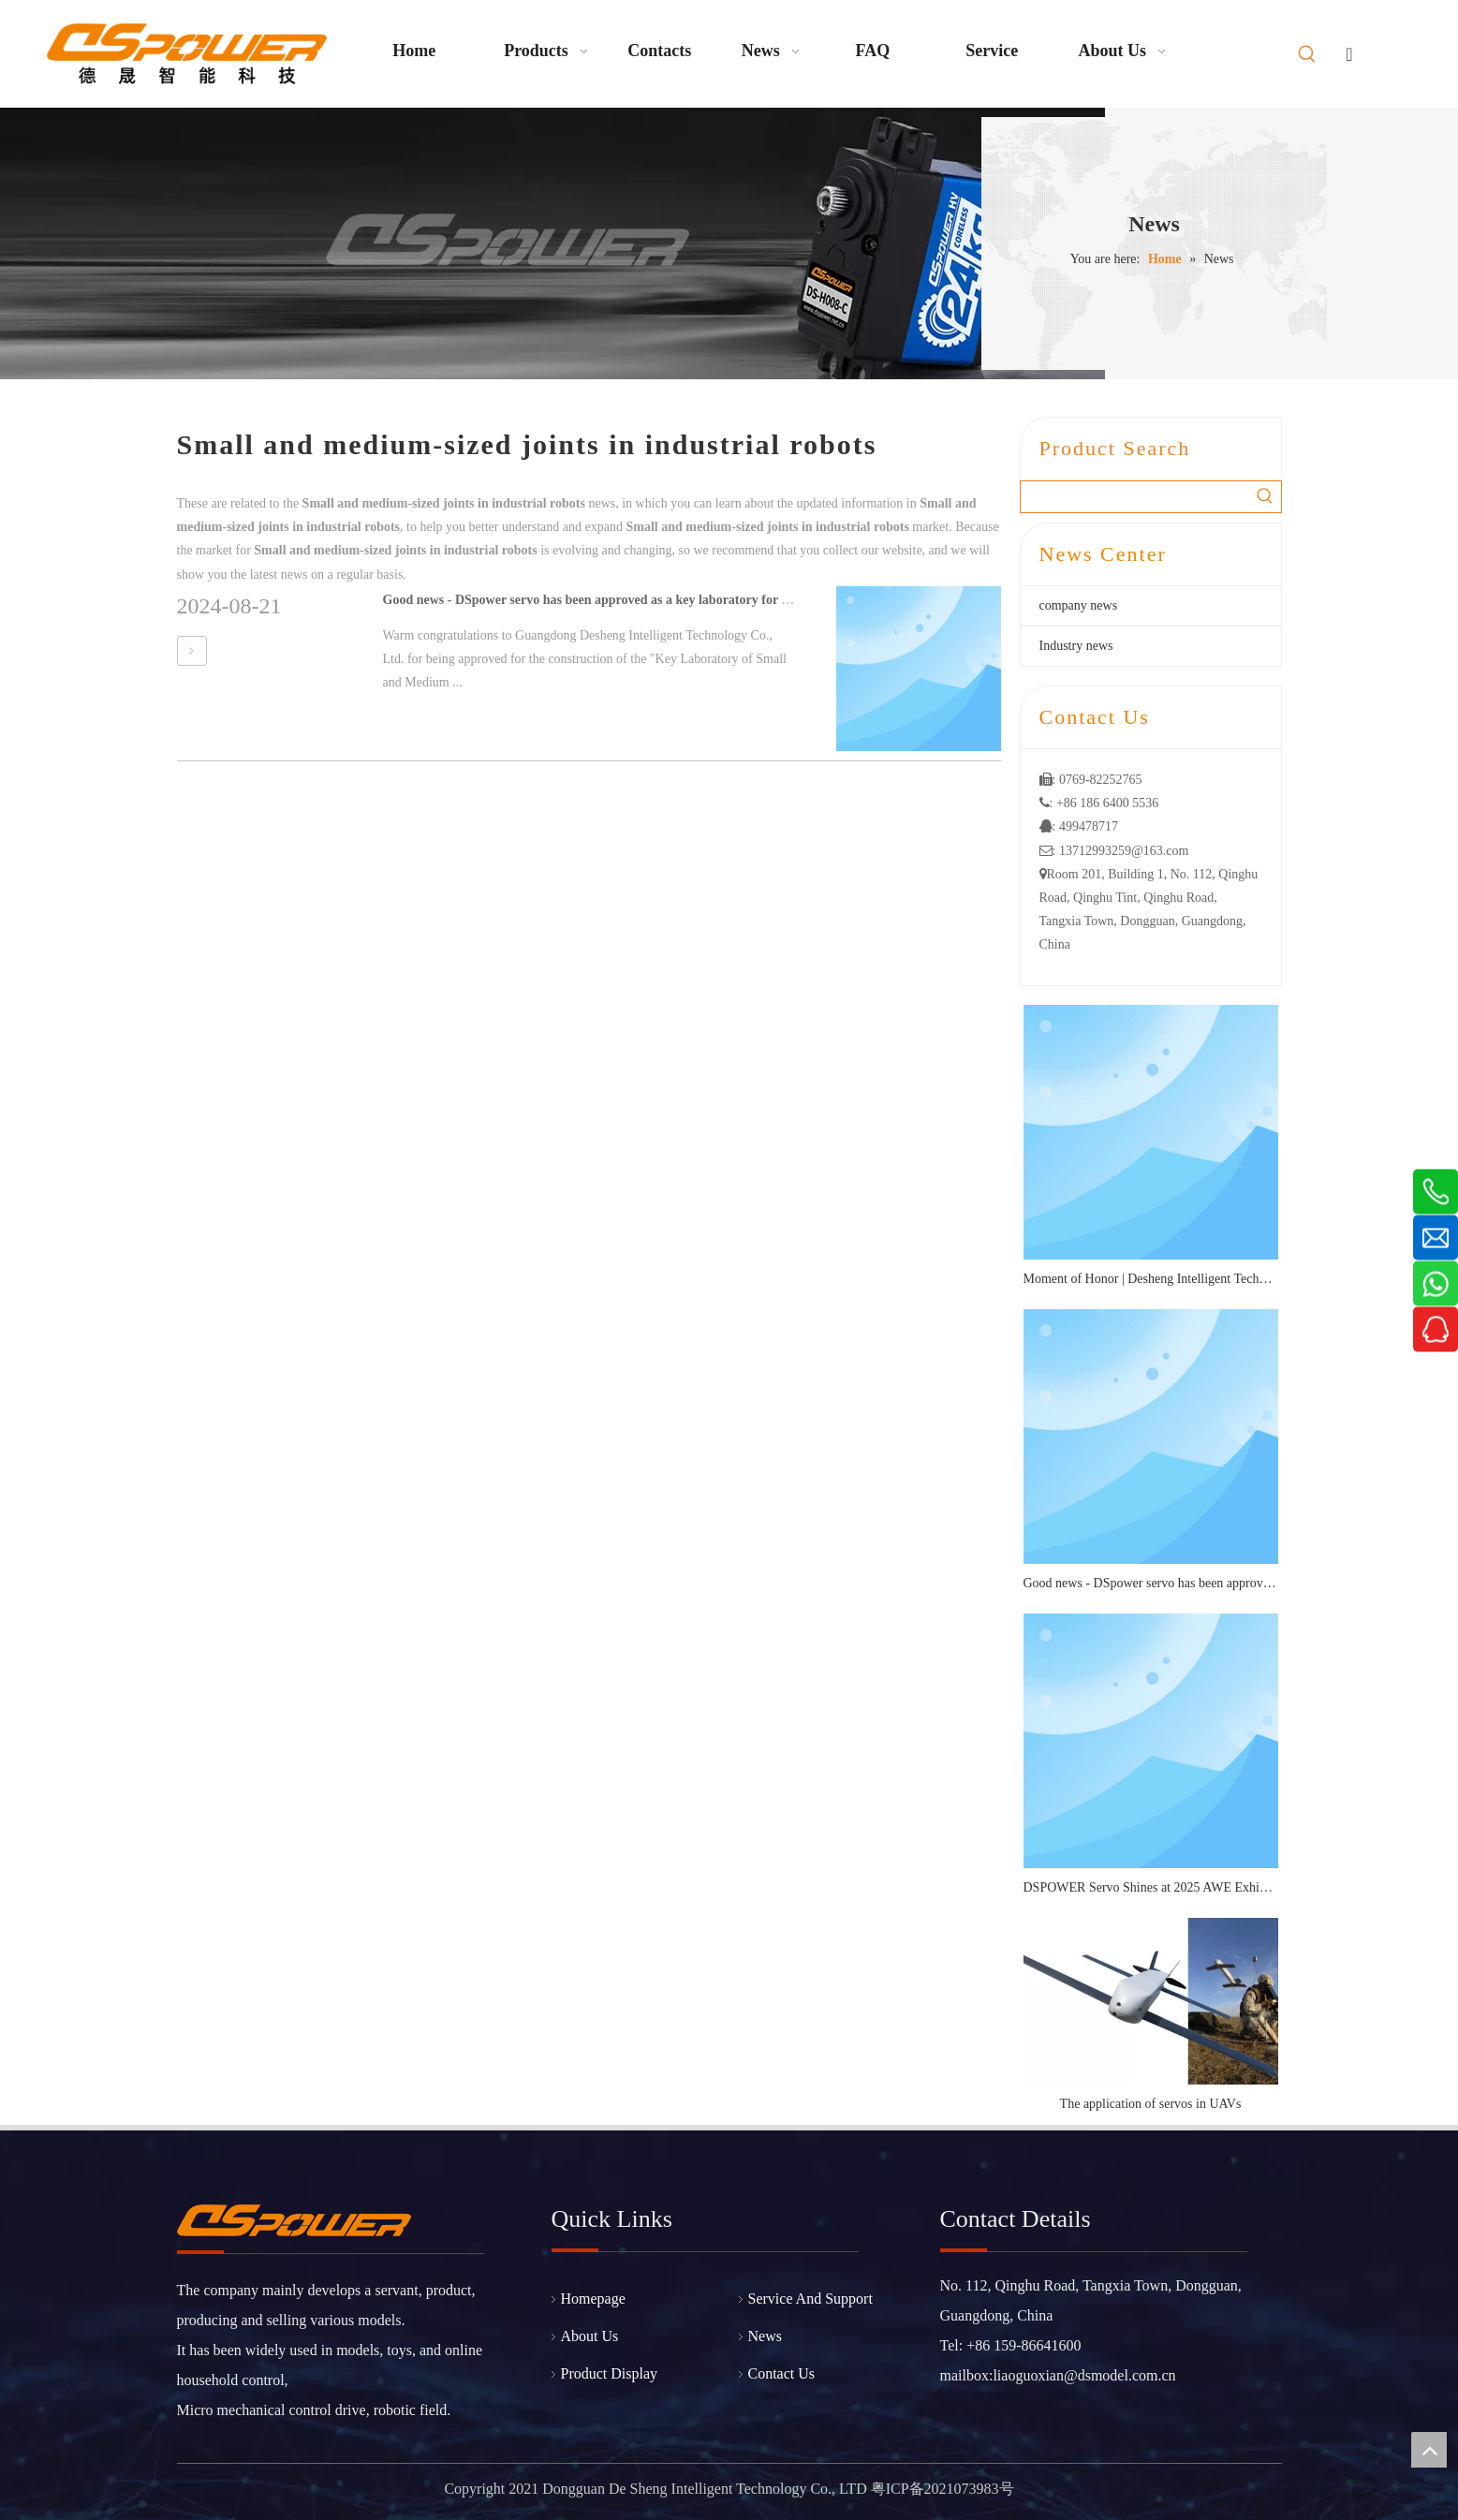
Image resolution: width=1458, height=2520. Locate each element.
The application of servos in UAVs (1151, 2104)
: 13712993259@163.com (1114, 851)
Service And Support (810, 2298)
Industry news (1076, 646)
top (1429, 2450)
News (765, 2336)
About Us (590, 2336)
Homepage (593, 2298)
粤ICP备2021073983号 (942, 2489)
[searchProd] (1135, 496)
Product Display (609, 2373)
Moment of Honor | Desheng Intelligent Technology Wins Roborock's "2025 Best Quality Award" (1151, 1279)
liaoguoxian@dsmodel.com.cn (1084, 2375)
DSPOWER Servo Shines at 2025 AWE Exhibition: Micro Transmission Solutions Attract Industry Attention (1151, 1887)
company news (1078, 605)
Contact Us (782, 2373)
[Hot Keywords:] (1307, 54)
